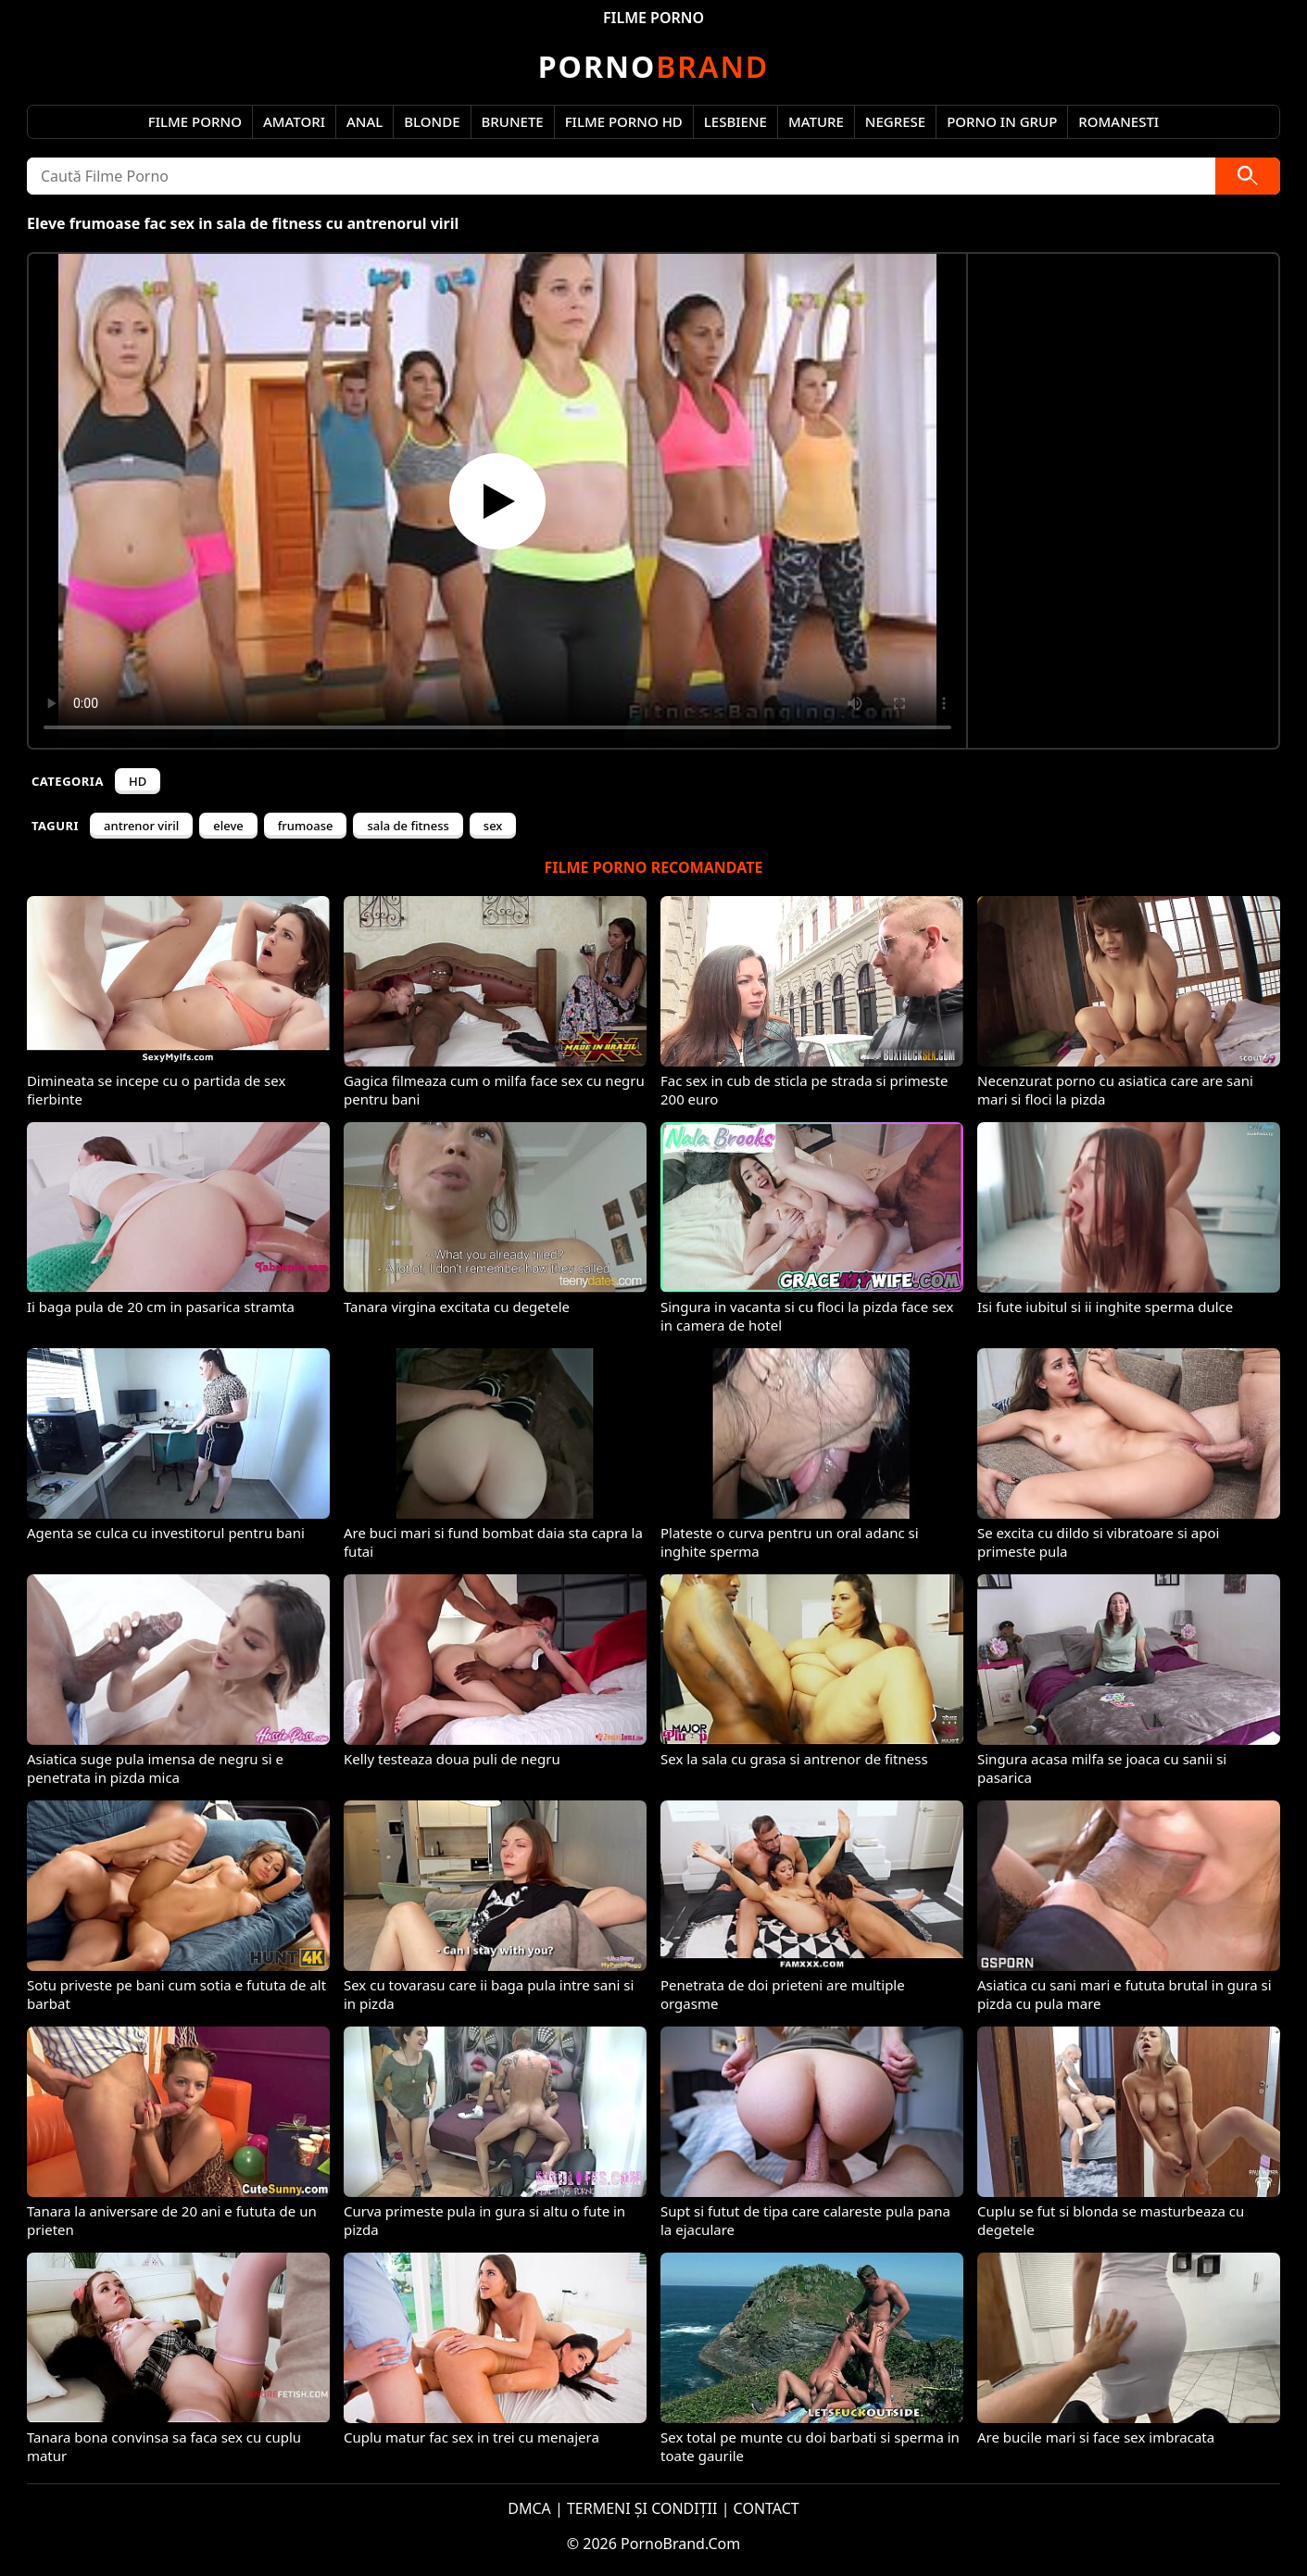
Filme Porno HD (624, 121)
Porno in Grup (1002, 121)
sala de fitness (407, 825)
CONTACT (766, 2508)
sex (493, 825)
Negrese (895, 121)
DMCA (529, 2508)
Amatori (294, 121)
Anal (364, 121)
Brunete (513, 121)
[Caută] (1247, 176)
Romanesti (1118, 121)
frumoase (305, 825)
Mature (816, 121)
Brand (653, 66)
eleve (228, 825)
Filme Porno (195, 121)
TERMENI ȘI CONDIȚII (642, 2508)
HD (137, 781)
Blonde (431, 121)
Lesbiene (735, 121)
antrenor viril (141, 825)
